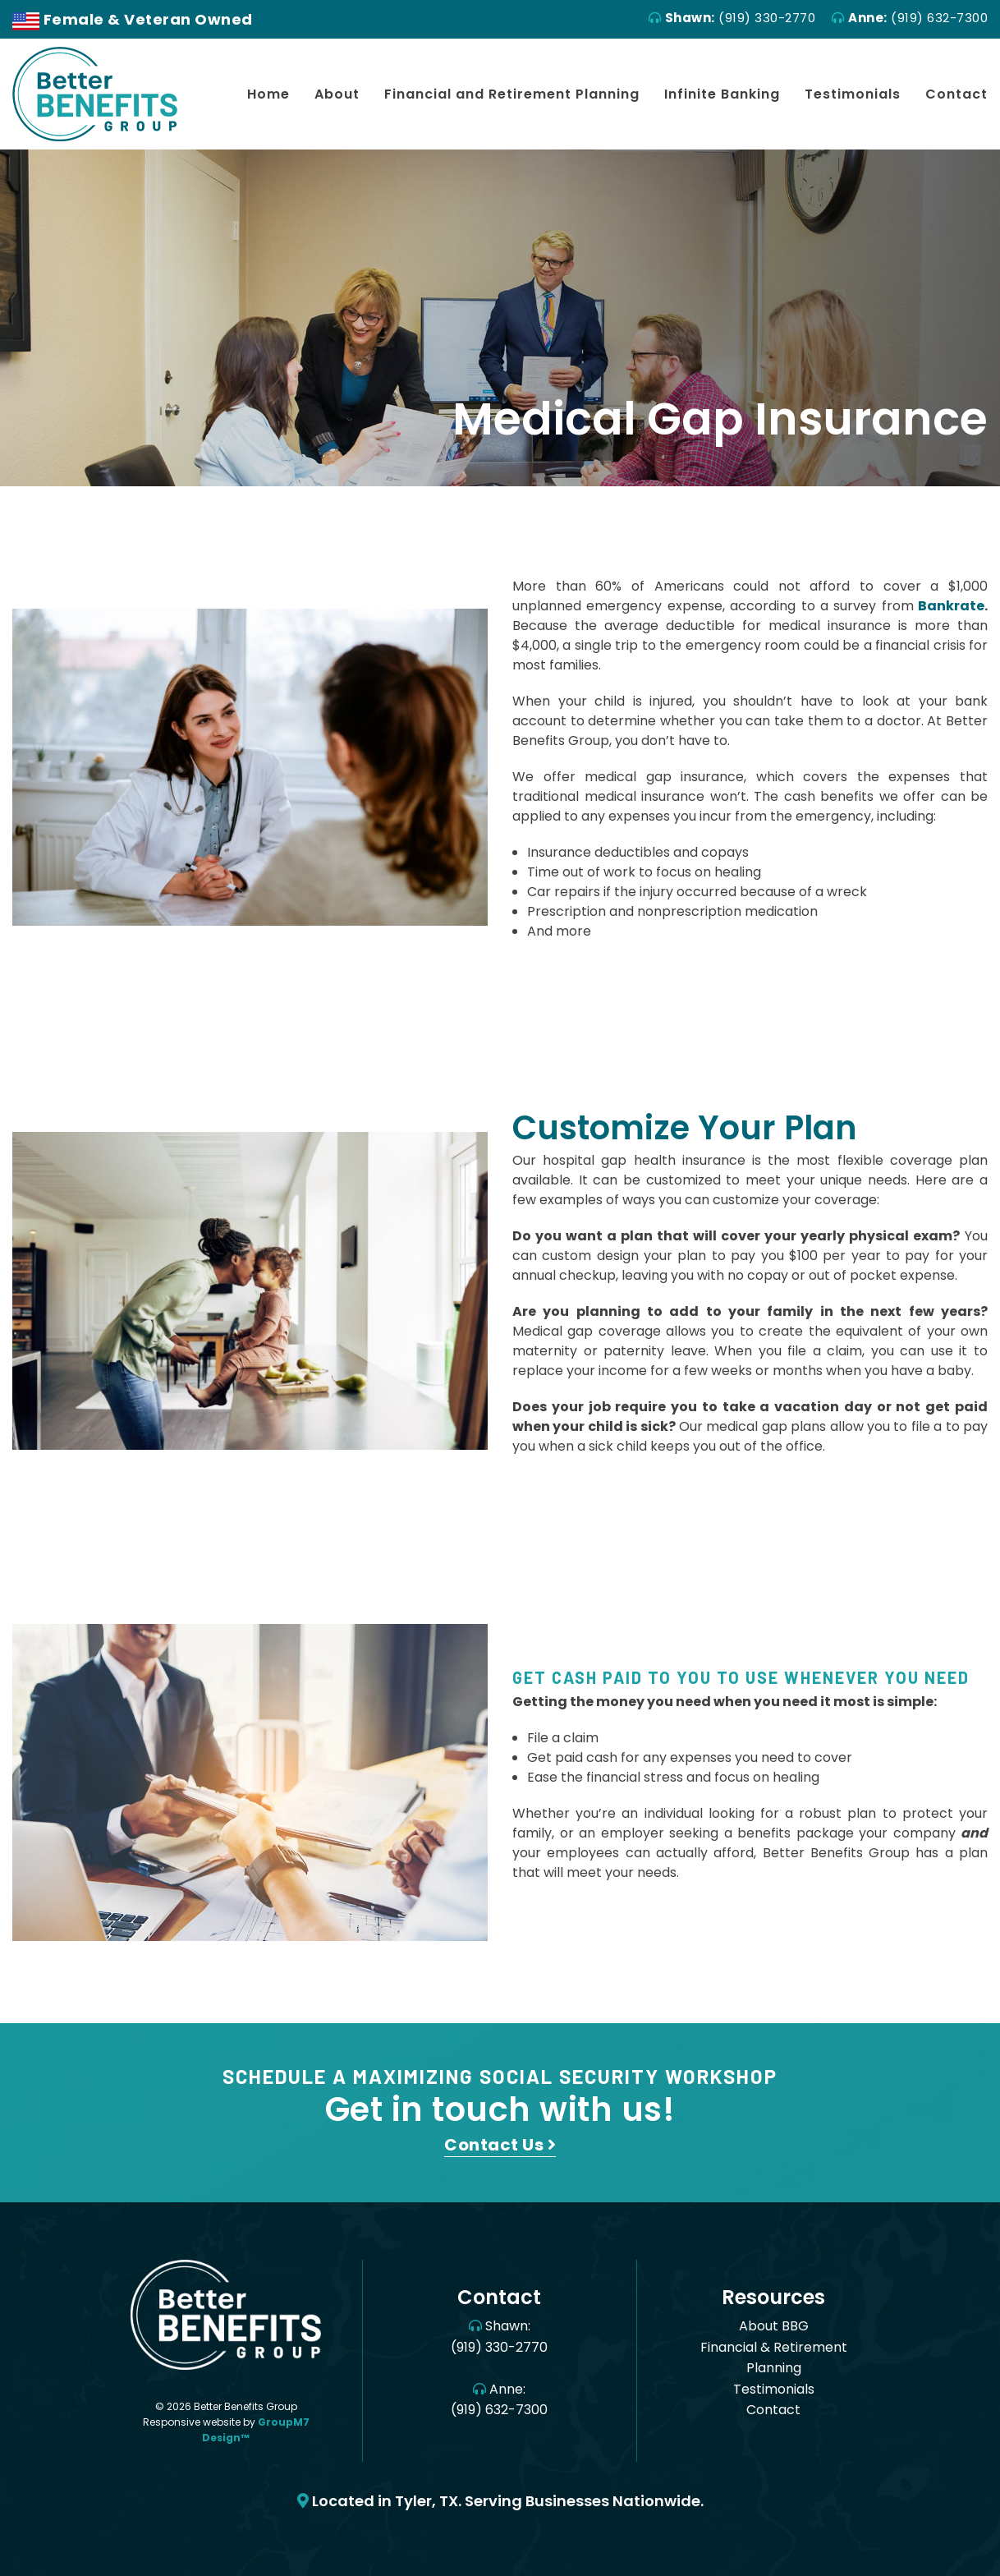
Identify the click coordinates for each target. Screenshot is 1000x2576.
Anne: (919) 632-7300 (499, 2400)
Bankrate (951, 605)
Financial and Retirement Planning (512, 94)
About (337, 94)
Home (268, 94)
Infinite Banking (722, 94)
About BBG (774, 2325)
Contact (956, 94)
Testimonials (853, 94)
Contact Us (500, 2144)
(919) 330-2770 (732, 17)
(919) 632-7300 (910, 17)
